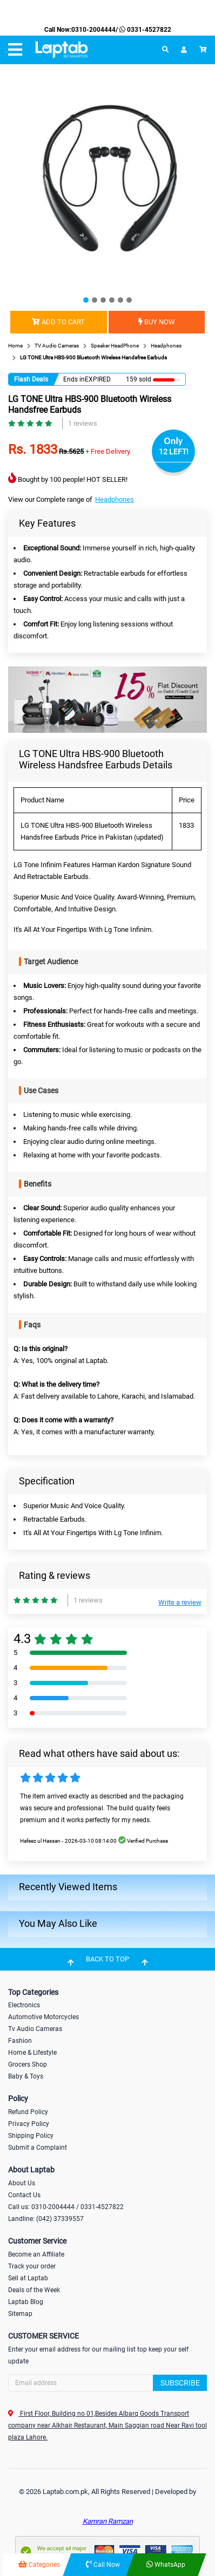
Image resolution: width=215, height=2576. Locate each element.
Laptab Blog (25, 2302)
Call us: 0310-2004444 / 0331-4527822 (66, 2207)
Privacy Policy (28, 2124)
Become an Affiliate (36, 2254)
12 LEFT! (174, 451)
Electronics (24, 2005)
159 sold (138, 379)
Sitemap (20, 2314)
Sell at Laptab (28, 2278)
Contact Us (24, 2195)
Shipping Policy (30, 2135)
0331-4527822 (144, 29)
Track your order (32, 2266)
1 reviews (82, 423)
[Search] (107, 2382)
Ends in (74, 379)
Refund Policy (28, 2112)
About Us (21, 2183)
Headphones (114, 499)
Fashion (20, 2041)
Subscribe (180, 2383)
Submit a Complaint (37, 2147)
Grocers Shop (27, 2064)
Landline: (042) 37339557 (46, 2219)
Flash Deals (31, 379)
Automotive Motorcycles (43, 2017)
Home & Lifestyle (32, 2052)
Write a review (179, 1602)
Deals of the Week (34, 2290)
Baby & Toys (25, 2076)
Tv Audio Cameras (35, 2029)
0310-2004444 (93, 29)
